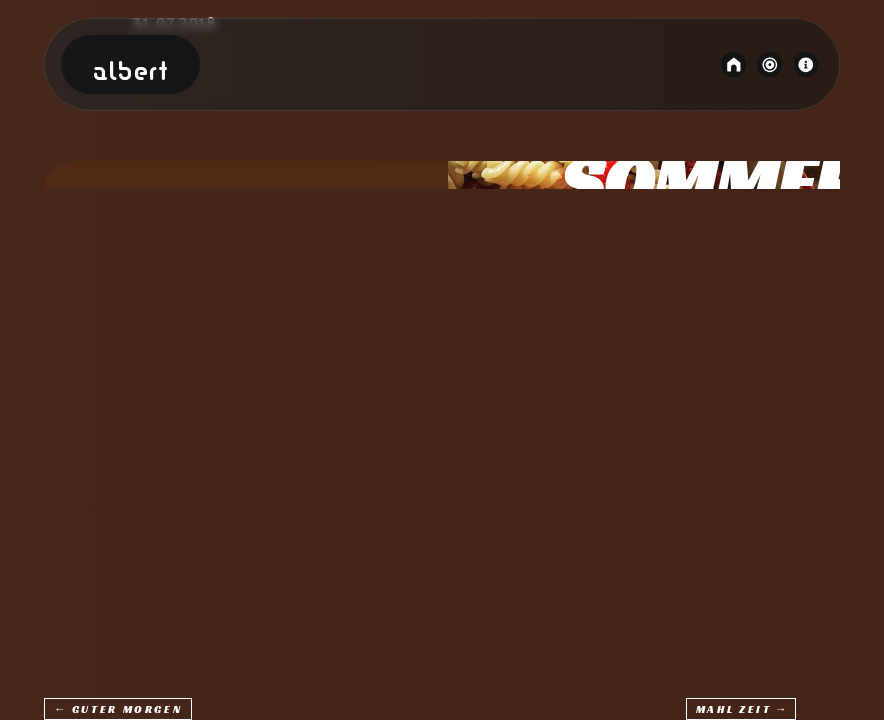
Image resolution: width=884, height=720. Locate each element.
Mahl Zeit (734, 709)
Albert (130, 72)
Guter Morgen (127, 709)
